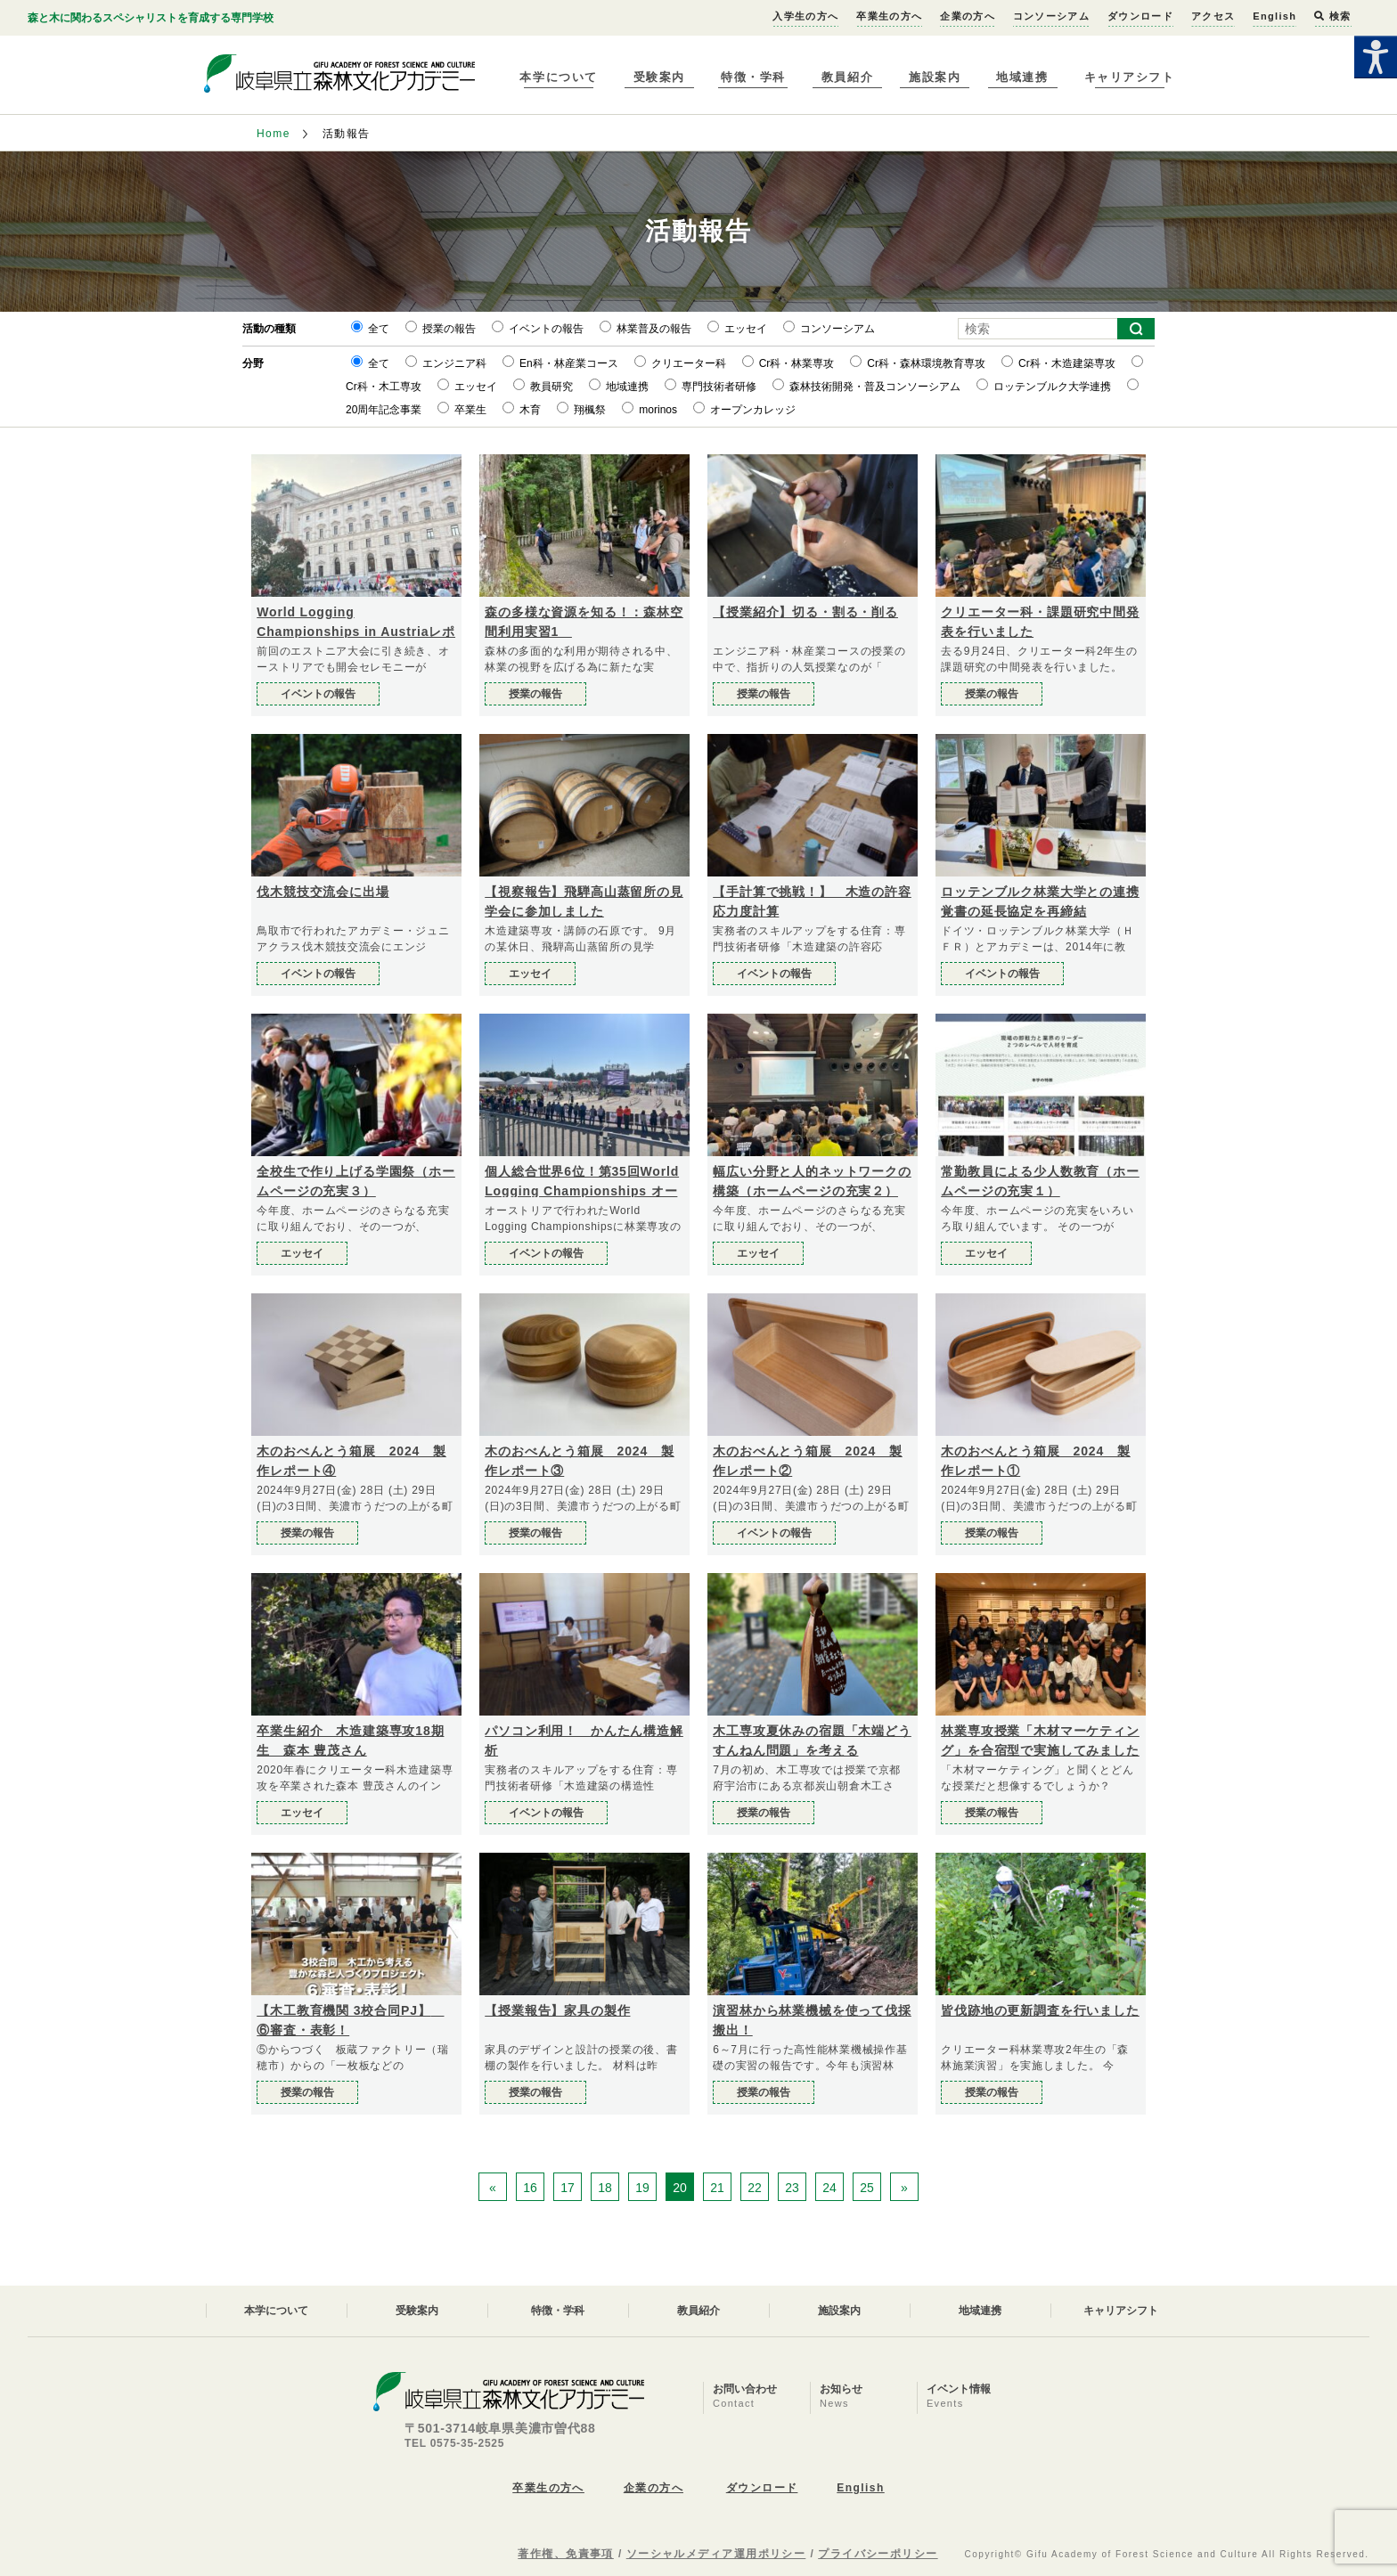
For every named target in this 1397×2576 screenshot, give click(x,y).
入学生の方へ (805, 16)
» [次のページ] (904, 2188)
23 (792, 2188)
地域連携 (1022, 77)
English (1274, 16)
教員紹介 (847, 77)
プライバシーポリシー (877, 2553)
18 (605, 2188)
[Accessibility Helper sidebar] (1375, 57)
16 (530, 2188)
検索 (1332, 16)
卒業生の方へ (889, 16)
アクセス (1213, 16)
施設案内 (934, 77)
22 (755, 2188)
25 (867, 2188)
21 (717, 2188)
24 (829, 2188)
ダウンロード (1140, 16)
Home (273, 133)
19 (642, 2188)
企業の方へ (967, 16)
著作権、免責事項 (566, 2553)
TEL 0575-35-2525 (454, 2443)
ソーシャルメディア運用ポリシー (716, 2553)
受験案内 (659, 77)
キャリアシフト (1129, 77)
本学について (558, 77)
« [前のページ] (492, 2188)
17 (567, 2188)
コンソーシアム (1051, 16)
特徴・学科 (753, 77)
